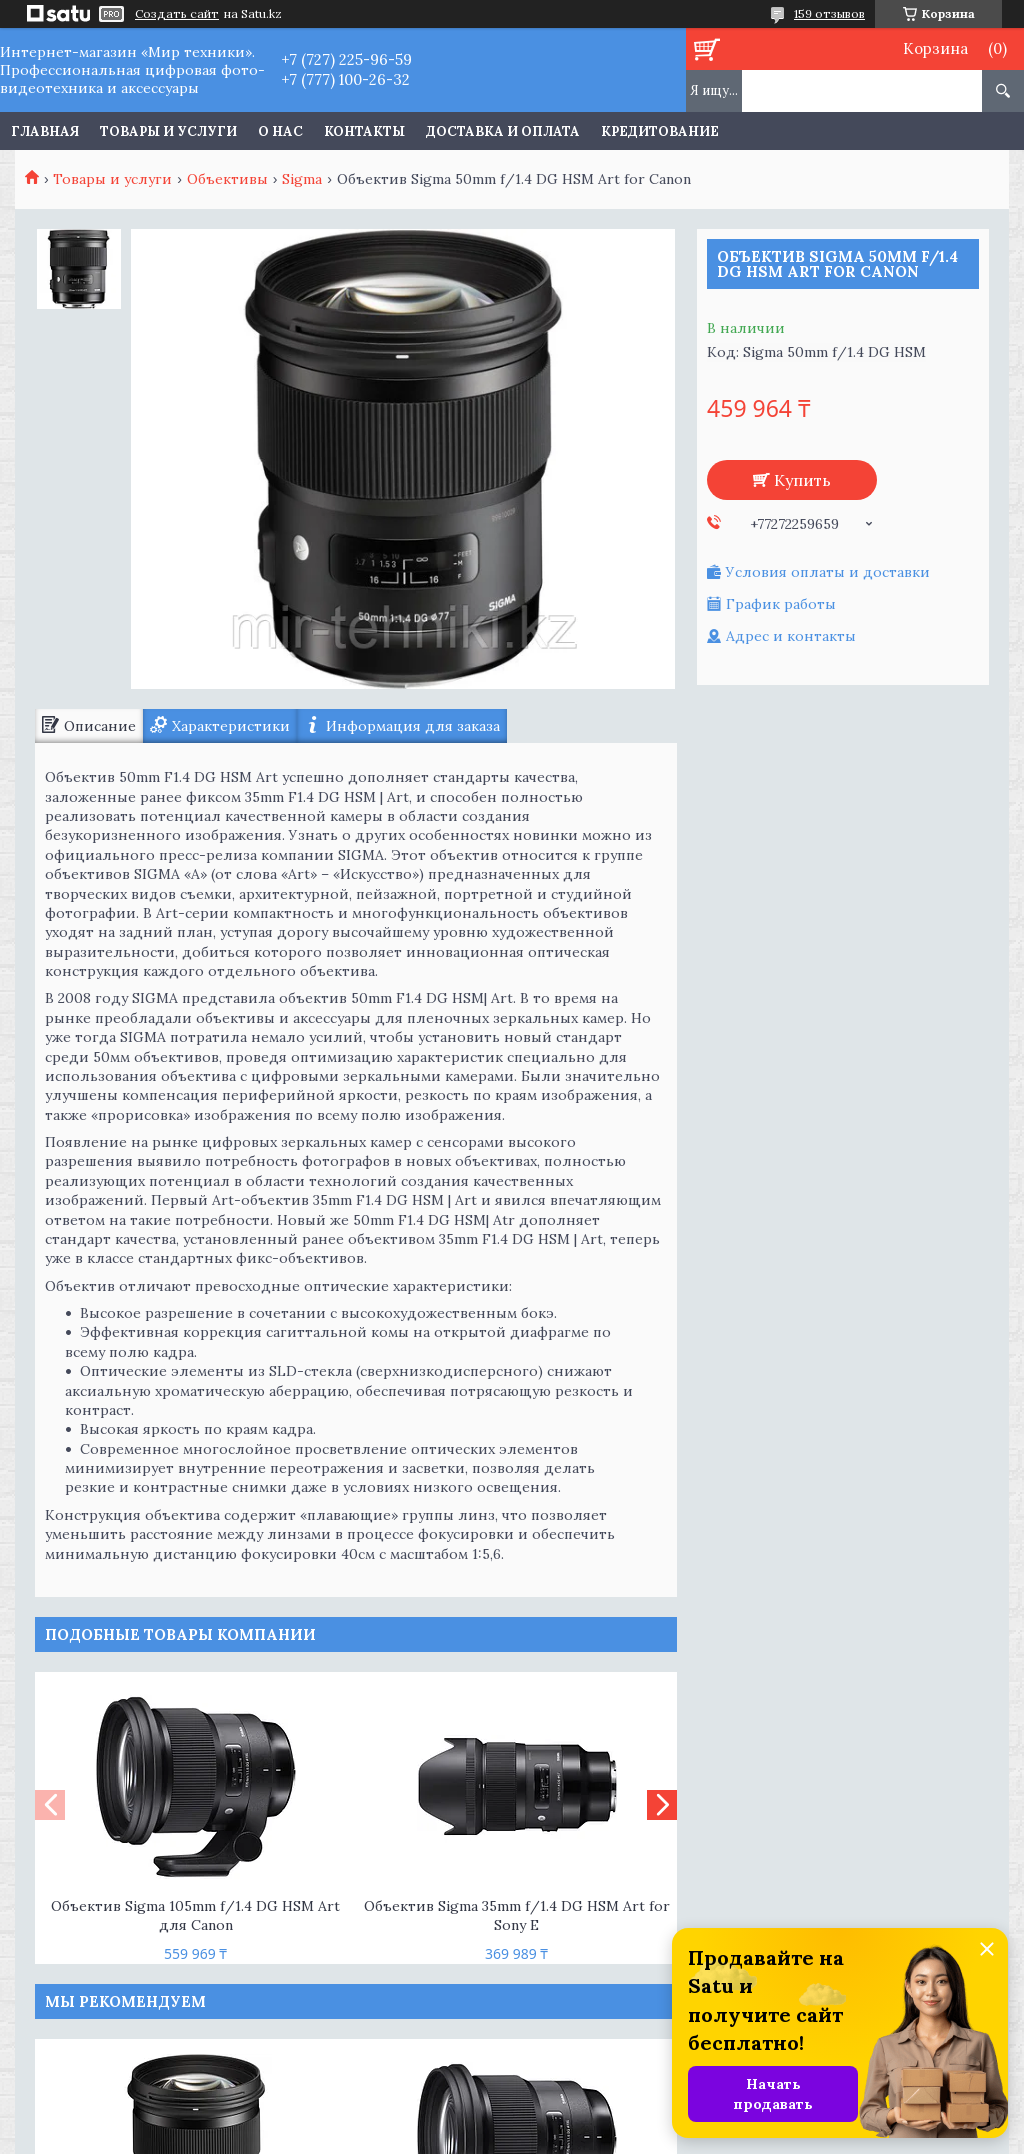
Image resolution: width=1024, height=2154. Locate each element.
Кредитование (660, 131)
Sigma (302, 179)
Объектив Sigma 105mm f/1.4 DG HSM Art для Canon (195, 1915)
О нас (280, 131)
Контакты (364, 131)
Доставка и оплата (503, 131)
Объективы (227, 179)
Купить (802, 480)
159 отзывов (829, 13)
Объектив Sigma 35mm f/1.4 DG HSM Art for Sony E (517, 1915)
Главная (45, 131)
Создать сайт (177, 14)
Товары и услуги (168, 131)
